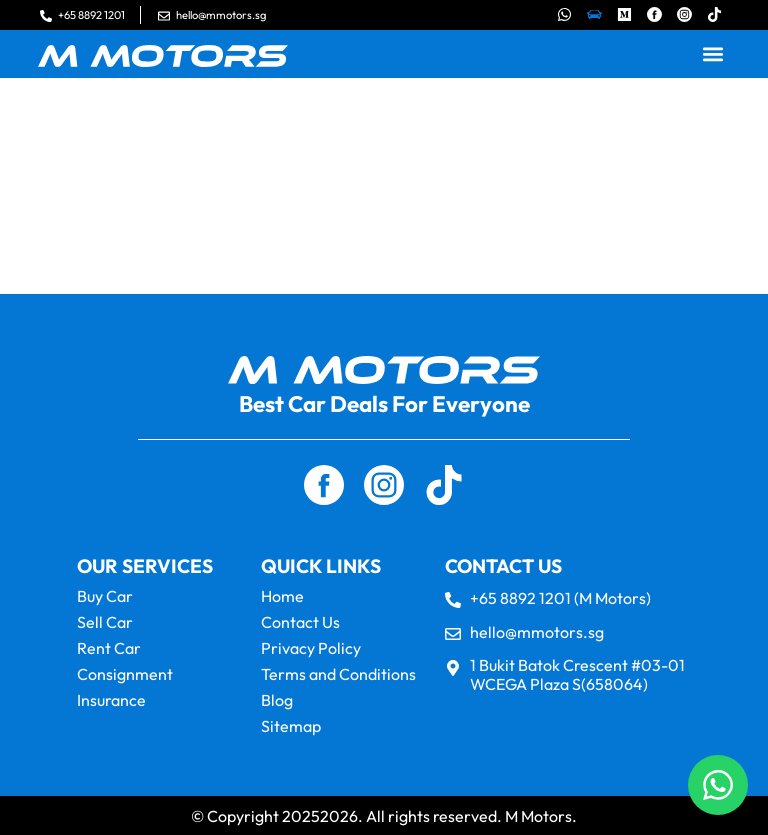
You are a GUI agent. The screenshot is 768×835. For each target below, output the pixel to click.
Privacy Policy (311, 648)
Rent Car (109, 648)
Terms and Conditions (338, 674)
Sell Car (105, 622)
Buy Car (105, 596)
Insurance (111, 700)
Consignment (125, 674)
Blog (277, 700)
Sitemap (291, 726)
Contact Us (300, 622)
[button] (713, 54)
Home (282, 596)
